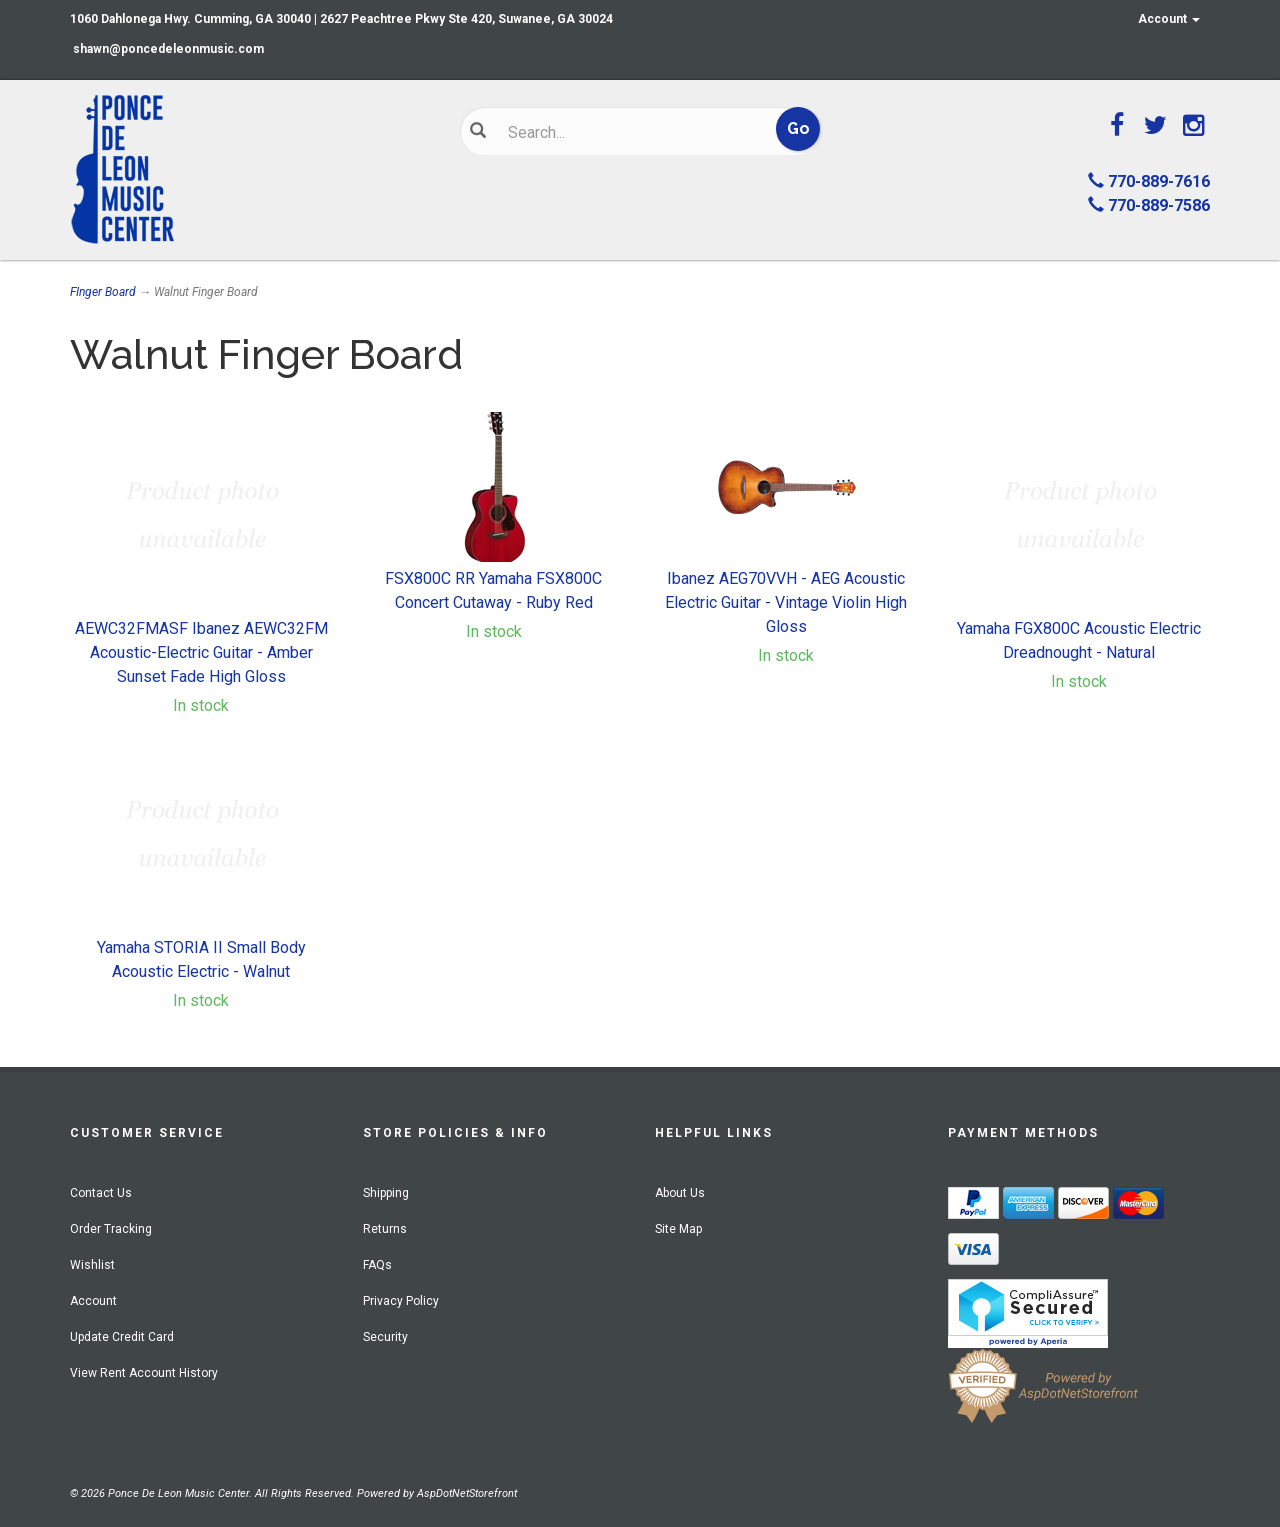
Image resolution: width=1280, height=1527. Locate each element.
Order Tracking (111, 1229)
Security (385, 1337)
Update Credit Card (122, 1337)
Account (1169, 19)
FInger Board (103, 292)
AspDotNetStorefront (467, 1493)
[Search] (625, 132)
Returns (385, 1229)
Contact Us (101, 1193)
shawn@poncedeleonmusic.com (168, 49)
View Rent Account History (144, 1373)
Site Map (678, 1229)
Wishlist (92, 1265)
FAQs (377, 1265)
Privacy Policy (401, 1301)
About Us (680, 1193)
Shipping (386, 1193)
